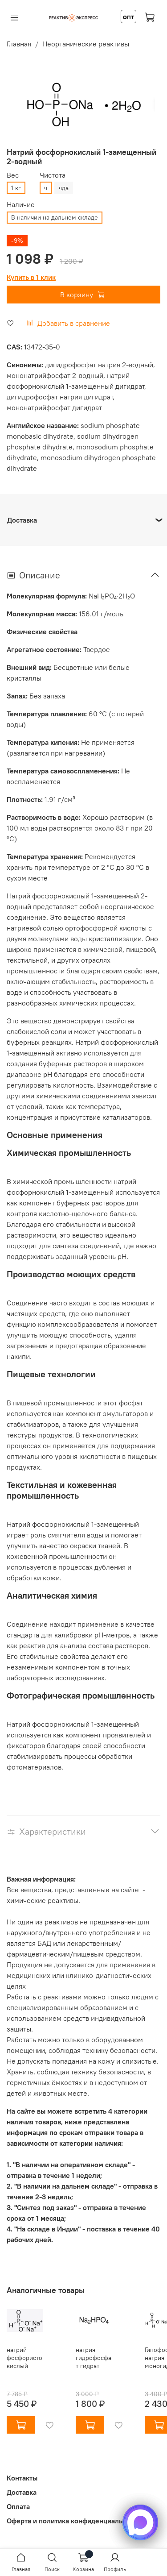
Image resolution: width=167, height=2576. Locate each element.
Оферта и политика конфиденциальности (74, 2520)
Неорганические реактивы (85, 43)
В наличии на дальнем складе (54, 217)
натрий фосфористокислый (24, 2358)
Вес (13, 175)
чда (64, 188)
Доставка (22, 2492)
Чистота (52, 175)
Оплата (18, 2506)
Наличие (21, 204)
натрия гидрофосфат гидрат (93, 2358)
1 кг (16, 188)
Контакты (22, 2477)
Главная (19, 43)
